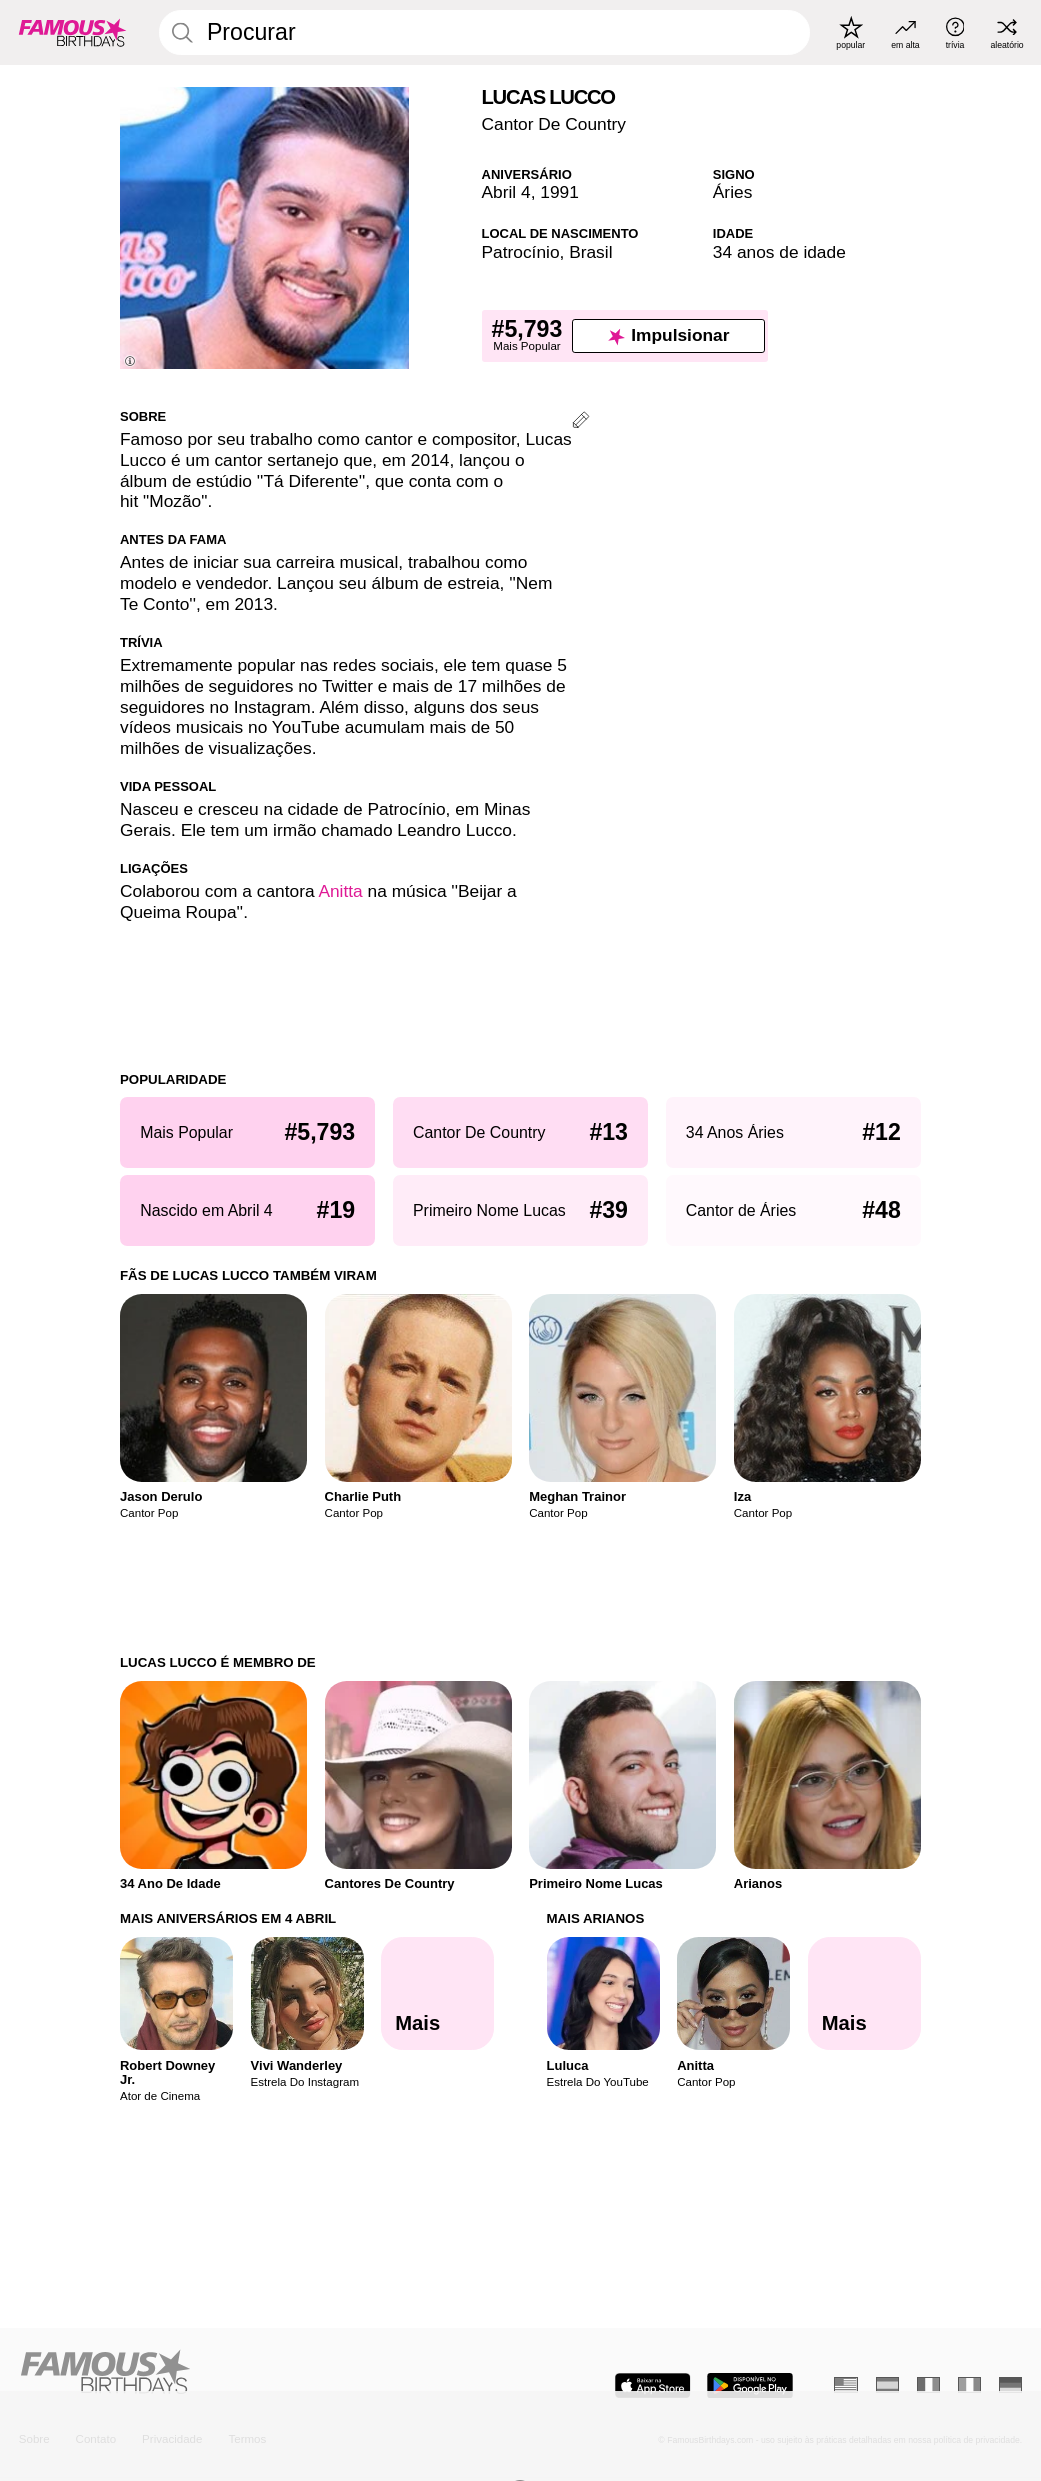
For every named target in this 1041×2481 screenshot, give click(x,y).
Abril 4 (506, 192)
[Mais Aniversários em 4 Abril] (437, 1993)
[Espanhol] (888, 2385)
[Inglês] (846, 2385)
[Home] (264, 2373)
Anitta (340, 891)
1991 (559, 192)
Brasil (590, 252)
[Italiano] (970, 2385)
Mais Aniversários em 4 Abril (228, 1918)
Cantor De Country (554, 124)
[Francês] (929, 2385)
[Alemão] (1011, 2385)
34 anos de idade (779, 252)
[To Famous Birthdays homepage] (72, 32)
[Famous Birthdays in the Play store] (750, 2385)
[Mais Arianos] (864, 1993)
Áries (732, 192)
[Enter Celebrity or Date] (484, 32)
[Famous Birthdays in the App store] (652, 2385)
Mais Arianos (596, 1918)
